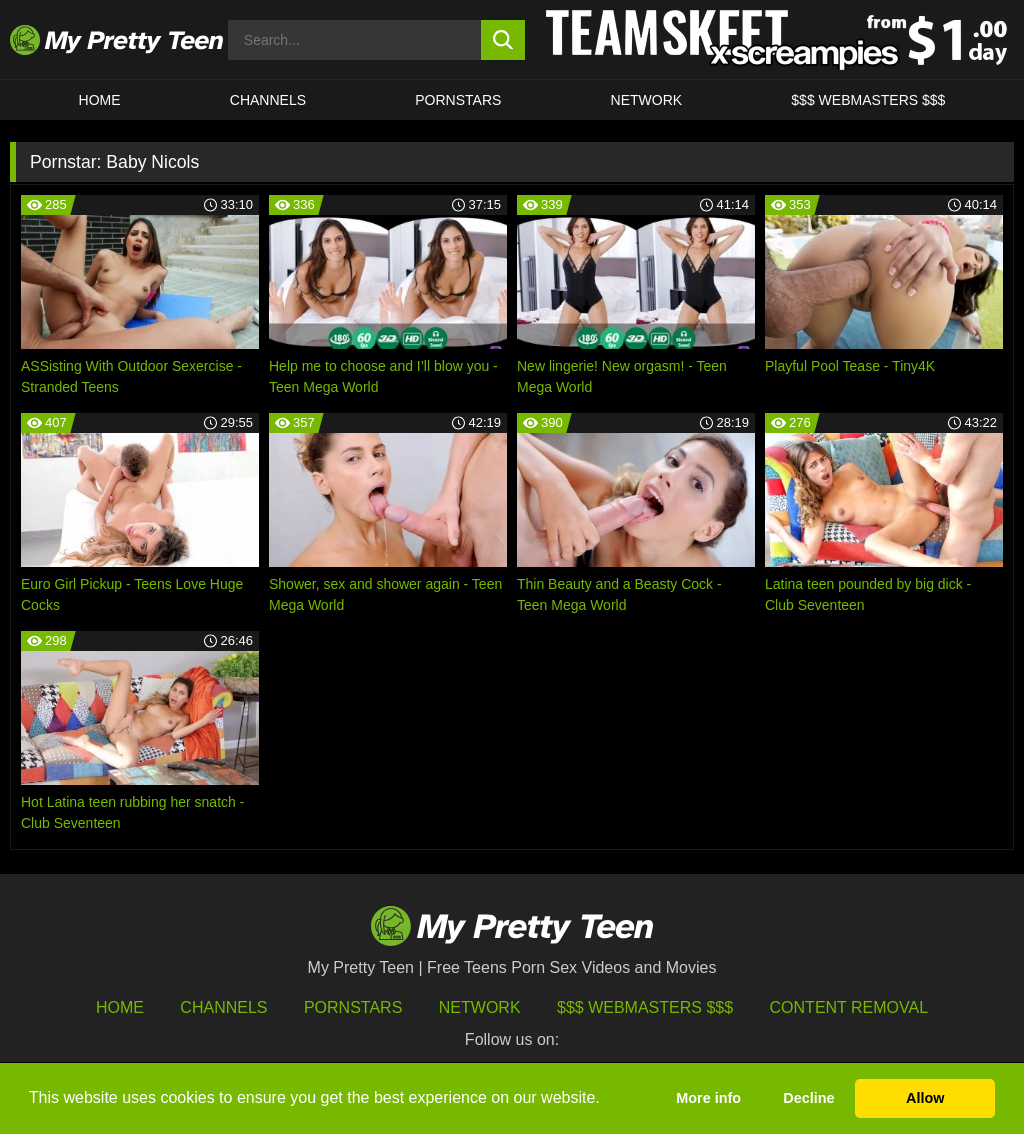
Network (647, 100)
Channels (223, 1007)
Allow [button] (925, 1098)
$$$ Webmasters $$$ (645, 1007)
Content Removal (849, 1007)
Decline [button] (808, 1098)
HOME (100, 100)
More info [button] (708, 1098)
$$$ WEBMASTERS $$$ (868, 100)
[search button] (503, 40)
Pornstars (458, 100)
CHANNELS (268, 100)
